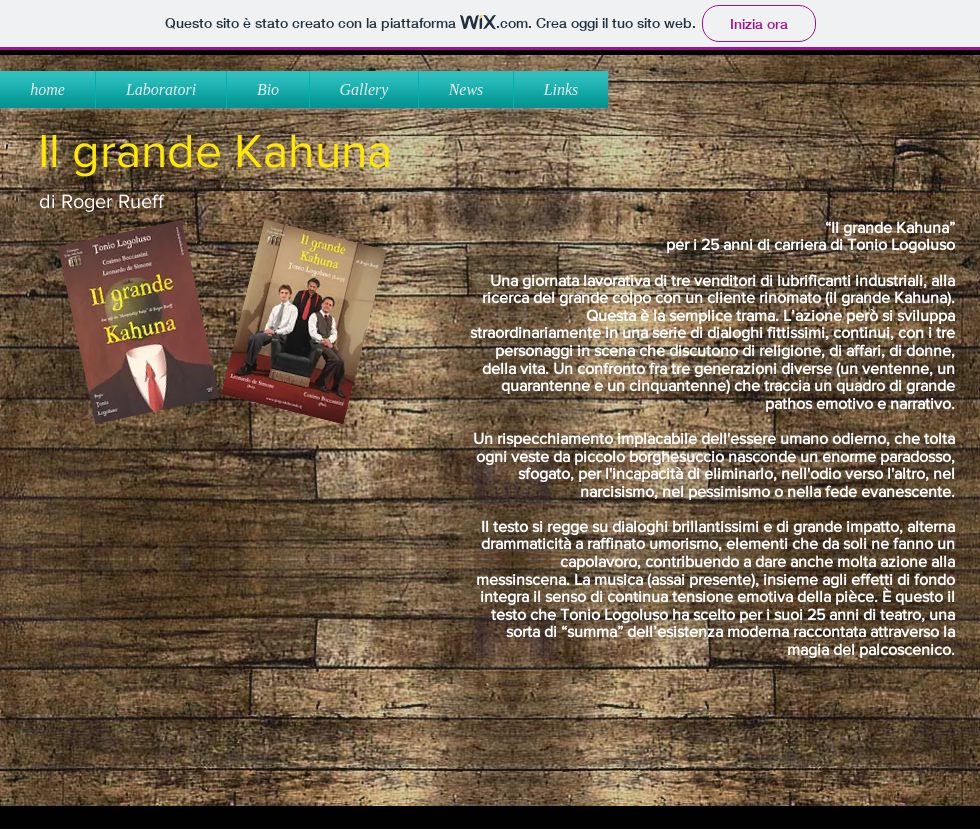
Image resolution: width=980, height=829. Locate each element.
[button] (364, 89)
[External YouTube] (221, 603)
